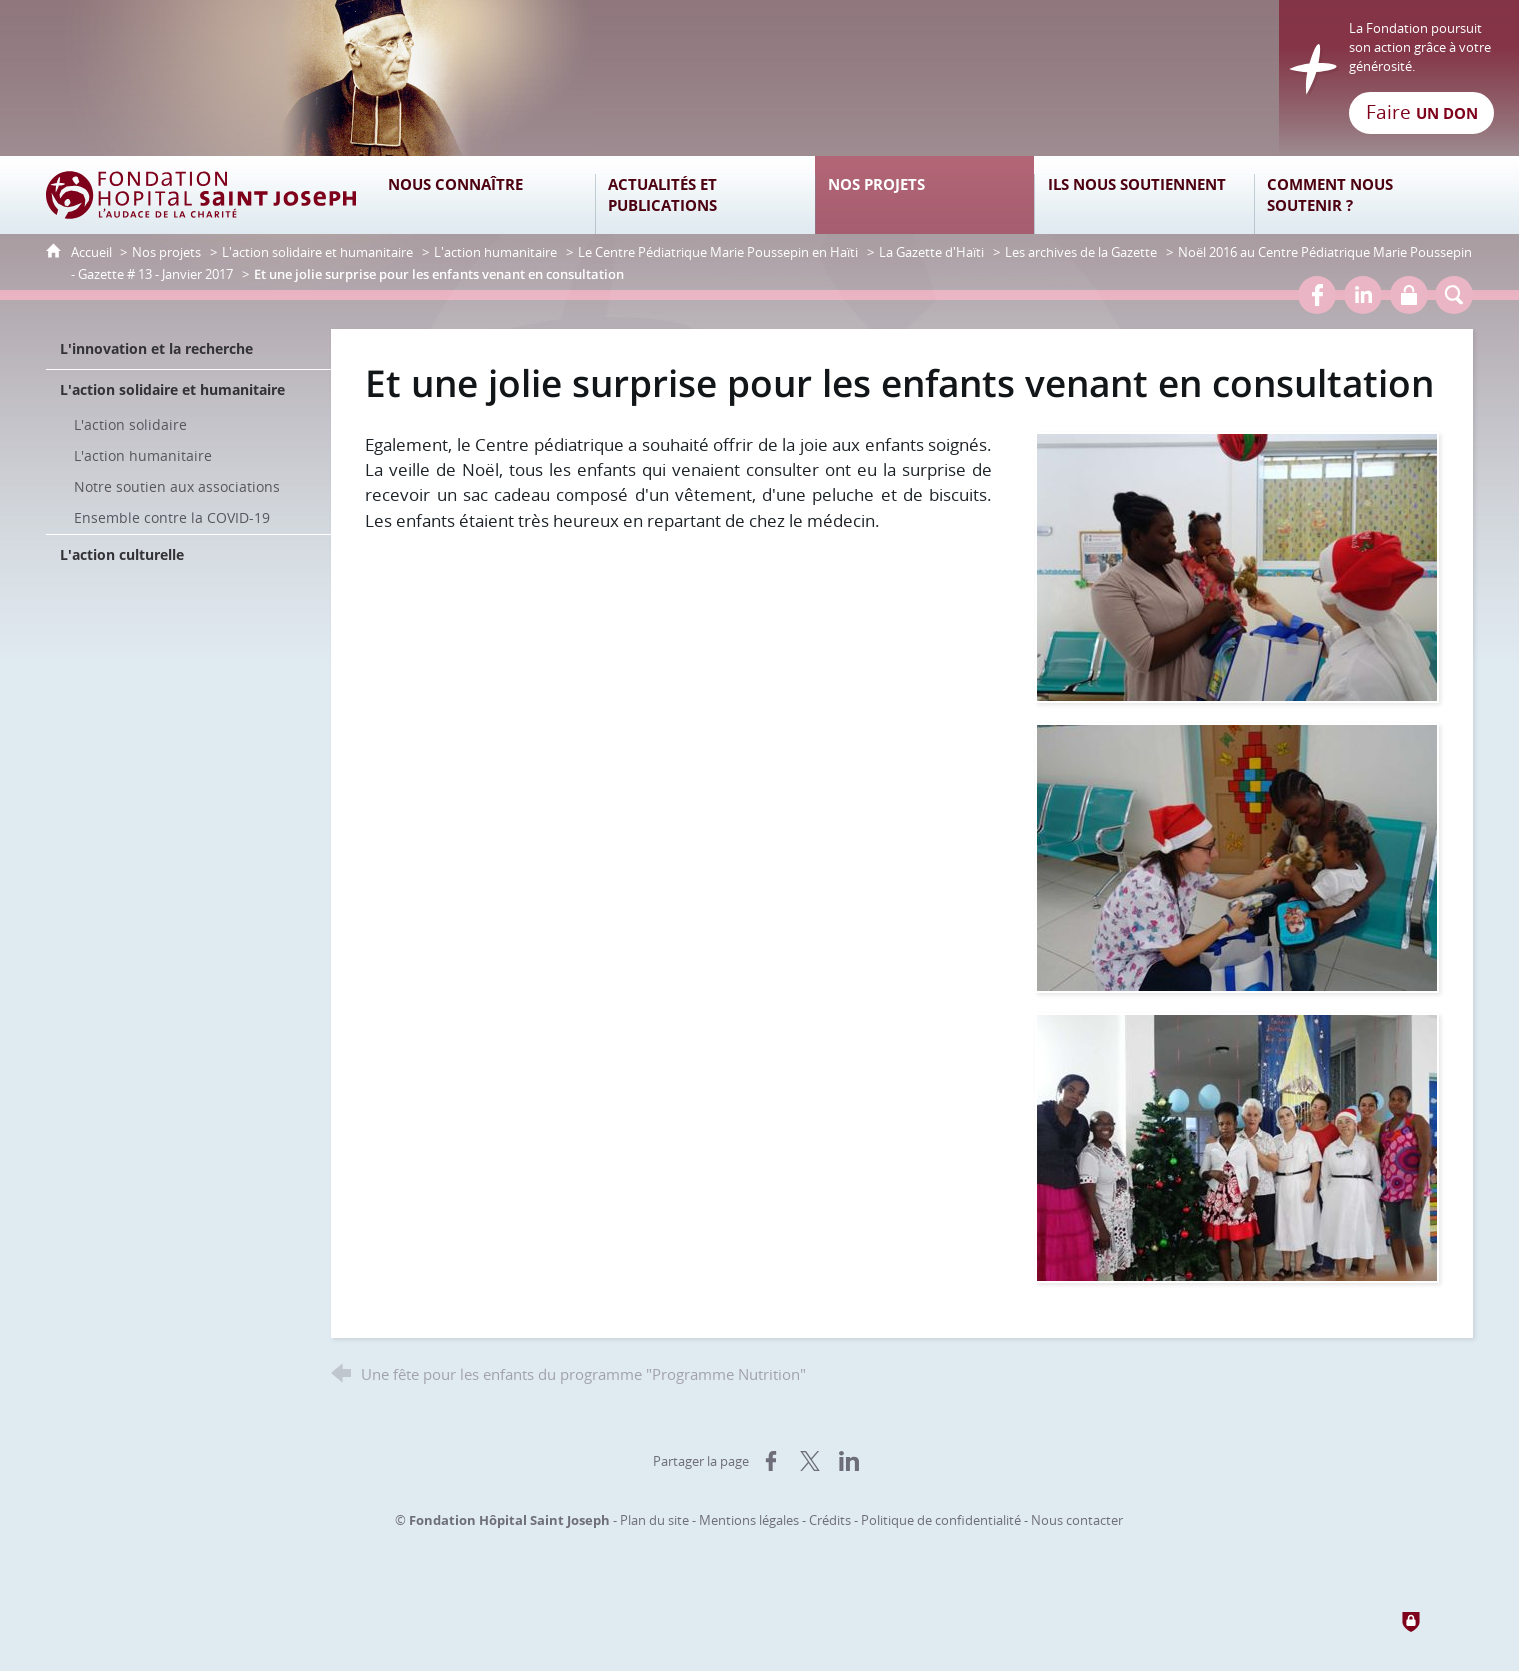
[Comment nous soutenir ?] (1364, 195)
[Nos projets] (925, 195)
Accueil (93, 252)
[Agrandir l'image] (1237, 565)
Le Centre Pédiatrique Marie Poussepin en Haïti (718, 252)
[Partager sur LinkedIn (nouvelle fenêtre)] (849, 1461)
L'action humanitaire (495, 252)
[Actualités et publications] (705, 195)
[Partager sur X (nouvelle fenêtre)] (810, 1461)
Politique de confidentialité (941, 1520)
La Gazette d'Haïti (931, 252)
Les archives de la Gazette (1081, 252)
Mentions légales (749, 1520)
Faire (1422, 112)
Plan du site (654, 1520)
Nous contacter (1077, 1520)
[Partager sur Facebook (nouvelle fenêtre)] (771, 1461)
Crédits (830, 1520)
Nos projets (166, 252)
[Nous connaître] (486, 195)
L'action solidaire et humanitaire (317, 252)
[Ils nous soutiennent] (1144, 195)
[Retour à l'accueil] (759, 78)
